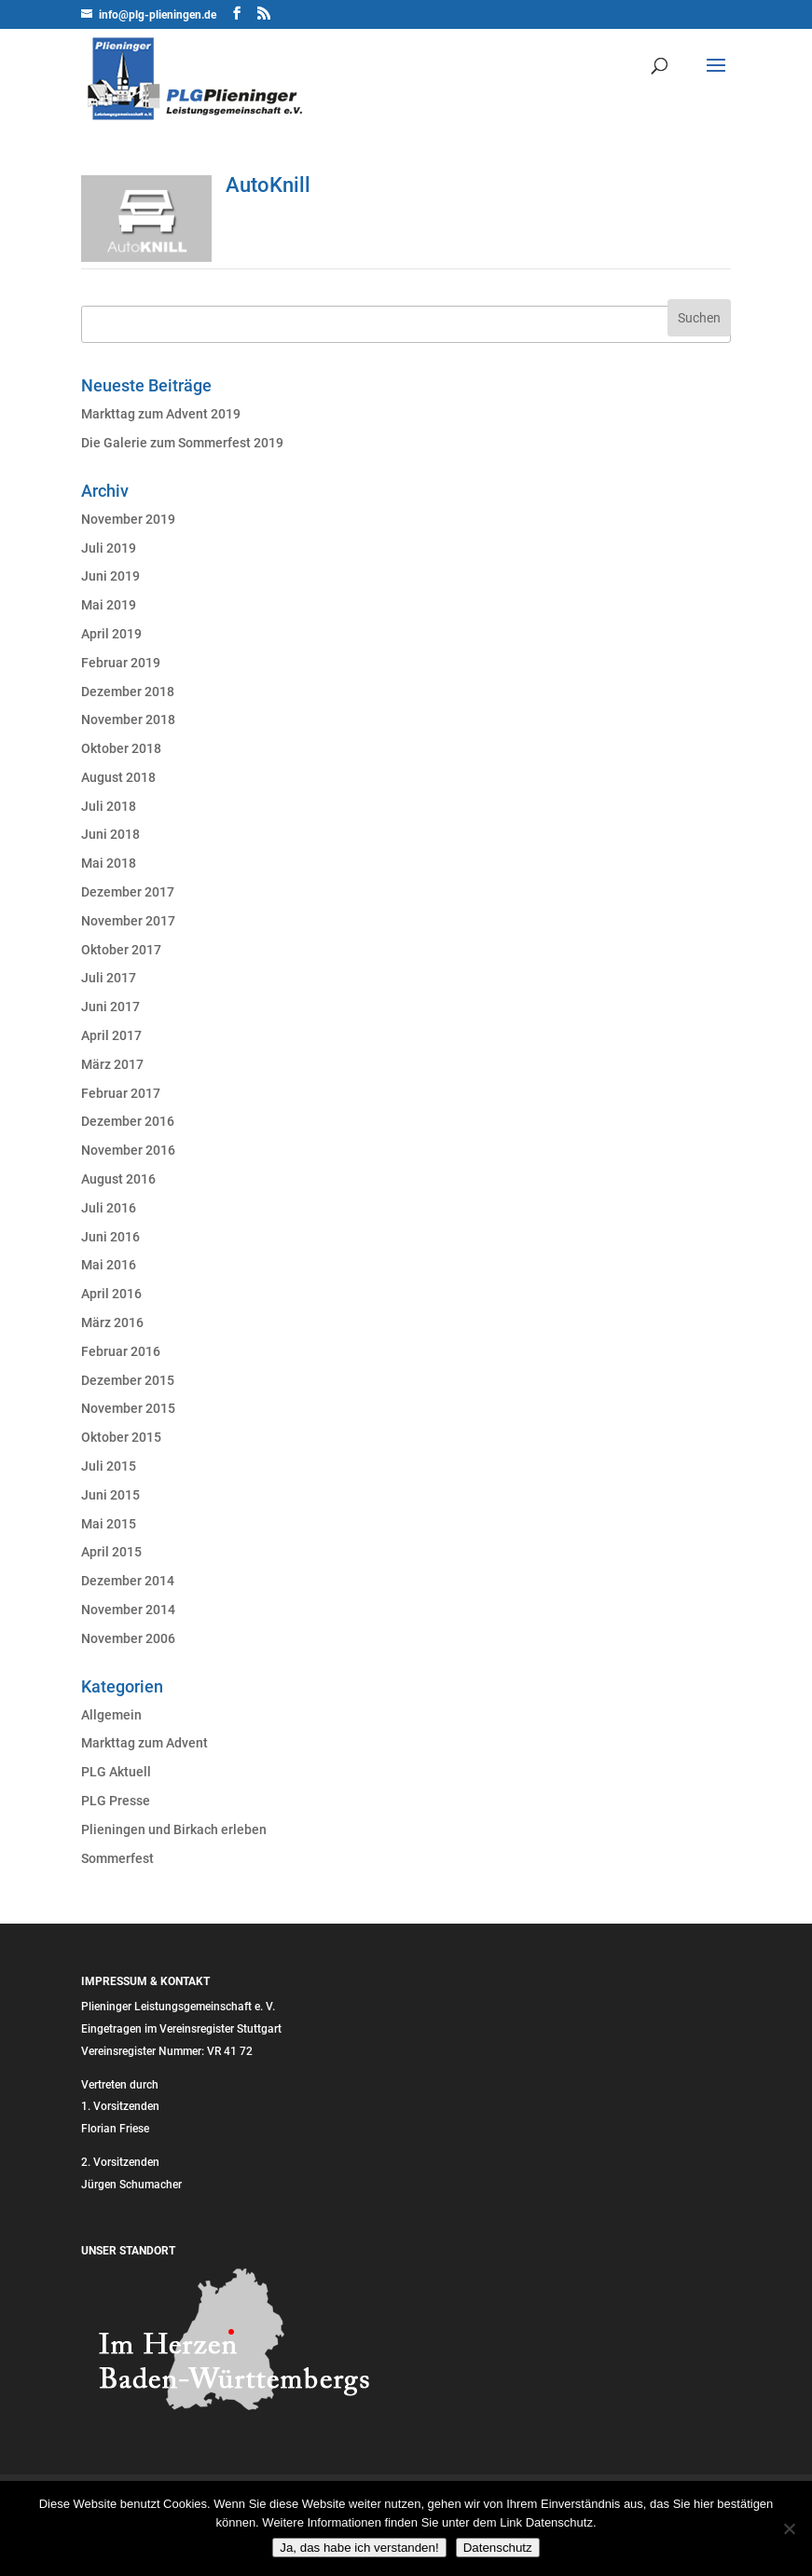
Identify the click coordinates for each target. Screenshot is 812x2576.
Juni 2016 (110, 1236)
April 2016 (111, 1293)
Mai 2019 (108, 604)
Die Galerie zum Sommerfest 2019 (182, 442)
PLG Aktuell (116, 1771)
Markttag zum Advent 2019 (161, 413)
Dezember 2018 (127, 691)
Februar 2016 (120, 1351)
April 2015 (111, 1551)
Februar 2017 (120, 1093)
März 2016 (112, 1322)
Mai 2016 (108, 1264)
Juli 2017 (108, 977)
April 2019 (111, 633)
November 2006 (128, 1638)
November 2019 (128, 519)
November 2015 (128, 1408)
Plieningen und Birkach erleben (174, 1829)
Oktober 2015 (121, 1437)
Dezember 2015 (127, 1380)
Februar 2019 (120, 662)
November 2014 (128, 1609)
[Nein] (788, 2528)
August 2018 (118, 777)
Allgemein (111, 1714)
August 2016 (118, 1179)
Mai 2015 (108, 1523)
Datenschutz (497, 2548)
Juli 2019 (108, 548)
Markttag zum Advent (144, 1742)
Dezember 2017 (127, 891)
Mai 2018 (108, 863)
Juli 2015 (108, 1466)
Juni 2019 (110, 576)
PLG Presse (115, 1800)
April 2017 (111, 1035)
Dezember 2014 (127, 1580)
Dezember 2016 (127, 1121)
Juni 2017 (110, 1006)
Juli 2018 (108, 806)
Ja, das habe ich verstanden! (359, 2548)
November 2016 (128, 1150)
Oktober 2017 (121, 949)
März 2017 (112, 1064)
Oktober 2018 (121, 748)
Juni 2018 (110, 834)
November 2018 (128, 719)
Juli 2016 (108, 1207)
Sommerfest (117, 1858)
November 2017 (128, 920)
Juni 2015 (110, 1494)
